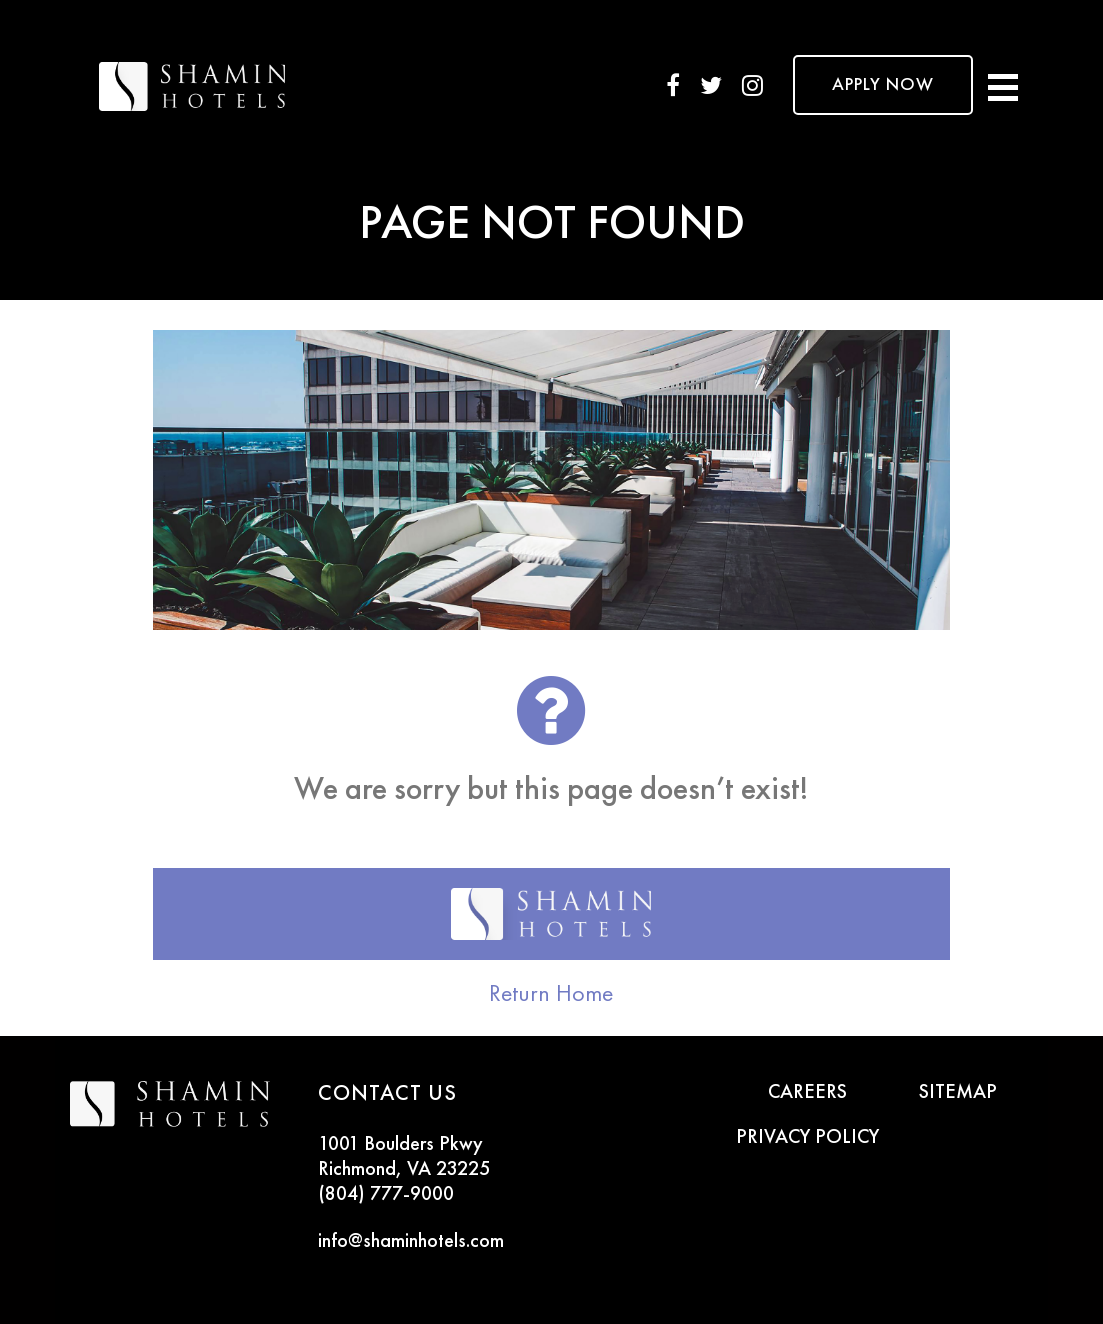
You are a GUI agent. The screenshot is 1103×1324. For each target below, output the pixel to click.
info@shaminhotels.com (411, 1242)
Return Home (551, 993)
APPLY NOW (883, 85)
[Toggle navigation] (1003, 85)
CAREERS (807, 1093)
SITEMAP (958, 1093)
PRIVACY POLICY (807, 1138)
